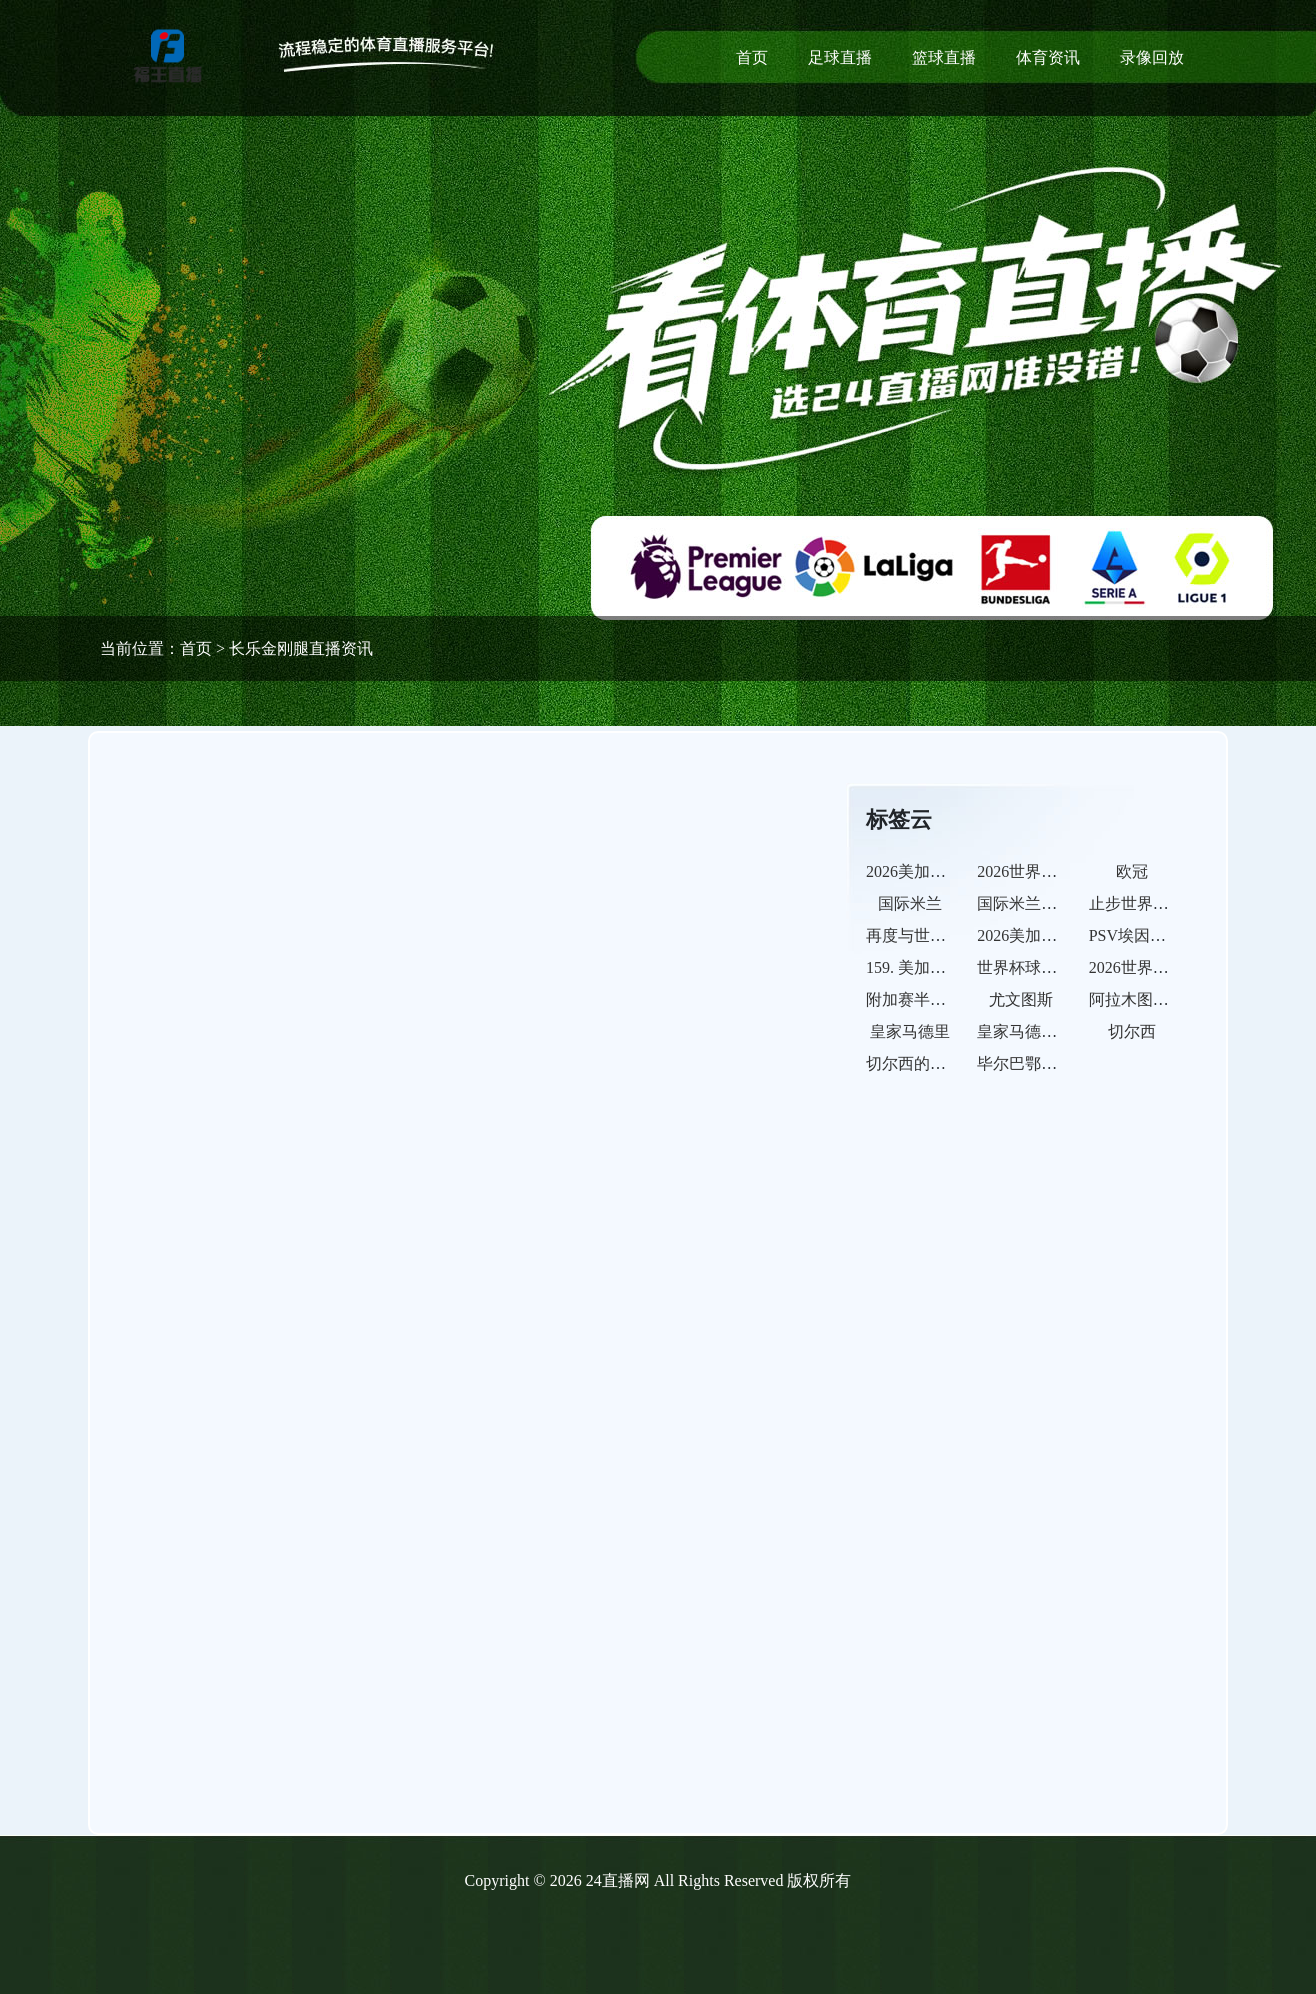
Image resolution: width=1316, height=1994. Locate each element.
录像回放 (1152, 57)
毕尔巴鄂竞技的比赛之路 (1065, 1063)
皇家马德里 (910, 1031)
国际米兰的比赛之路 (1049, 903)
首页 (752, 57)
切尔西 (1132, 1031)
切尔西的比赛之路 (930, 1063)
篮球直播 (944, 57)
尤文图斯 (1021, 999)
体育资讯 (1048, 57)
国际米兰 (910, 903)
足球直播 (840, 57)
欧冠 (1132, 871)
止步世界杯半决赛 (1153, 903)
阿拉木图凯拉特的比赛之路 (1185, 999)
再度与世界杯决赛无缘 (946, 935)
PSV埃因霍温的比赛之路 (1175, 935)
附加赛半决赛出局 (930, 999)
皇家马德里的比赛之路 (1057, 1031)
